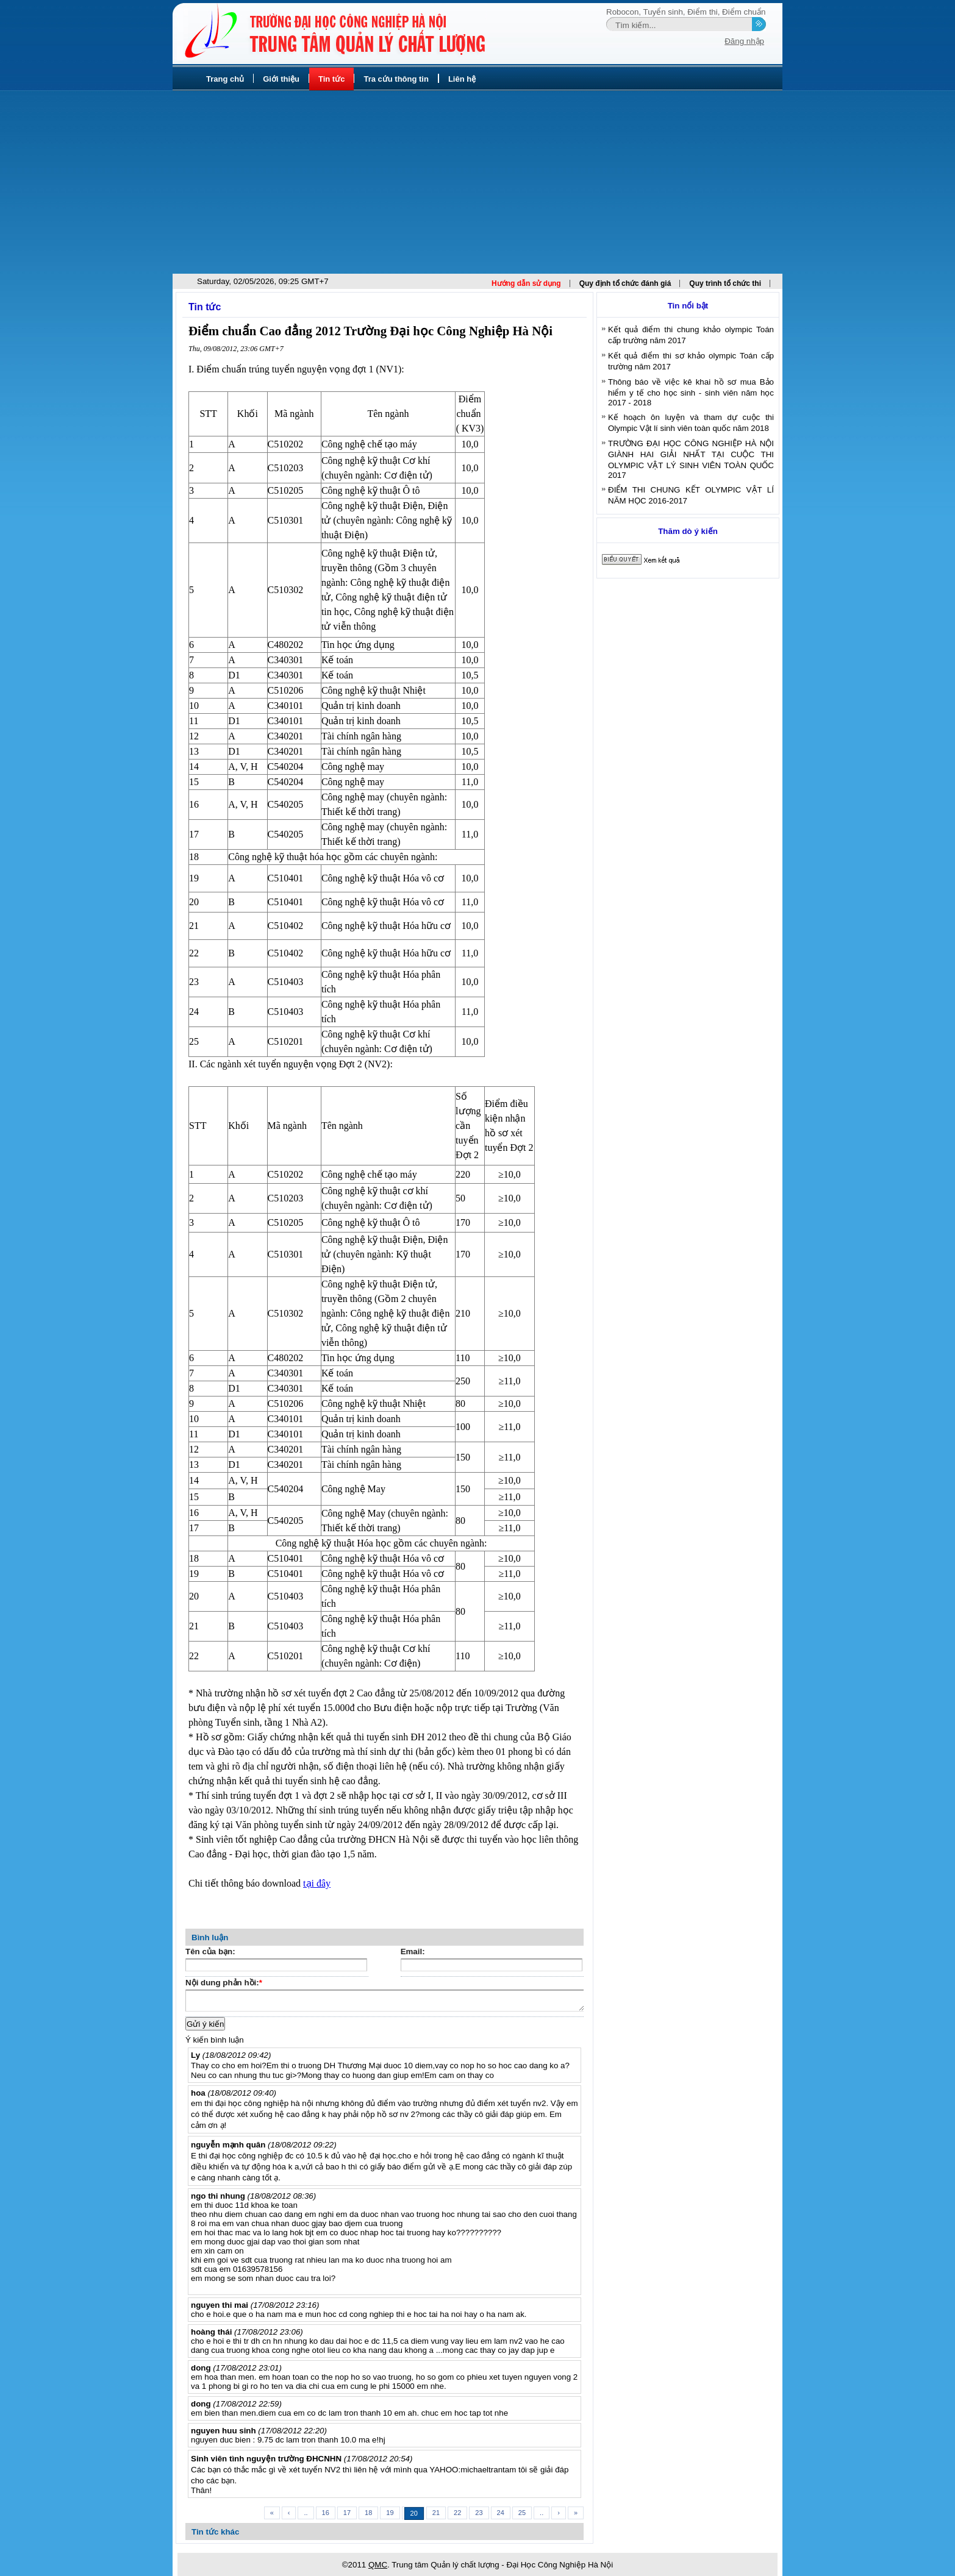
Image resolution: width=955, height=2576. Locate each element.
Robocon (622, 11)
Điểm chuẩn (743, 11)
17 (347, 2512)
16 (325, 2512)
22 (457, 2512)
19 (389, 2512)
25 (522, 2512)
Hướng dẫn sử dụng (526, 283)
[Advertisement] (477, 182)
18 (368, 2512)
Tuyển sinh (663, 11)
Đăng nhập (744, 41)
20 (414, 2513)
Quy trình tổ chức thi (725, 283)
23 (478, 2512)
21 (436, 2512)
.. (305, 2512)
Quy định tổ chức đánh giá (625, 283)
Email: (413, 1951)
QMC (377, 2564)
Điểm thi (702, 11)
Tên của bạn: (210, 1951)
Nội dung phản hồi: (223, 1984)
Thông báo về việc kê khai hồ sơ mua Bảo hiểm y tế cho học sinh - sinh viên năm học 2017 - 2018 (691, 392)
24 (500, 2512)
